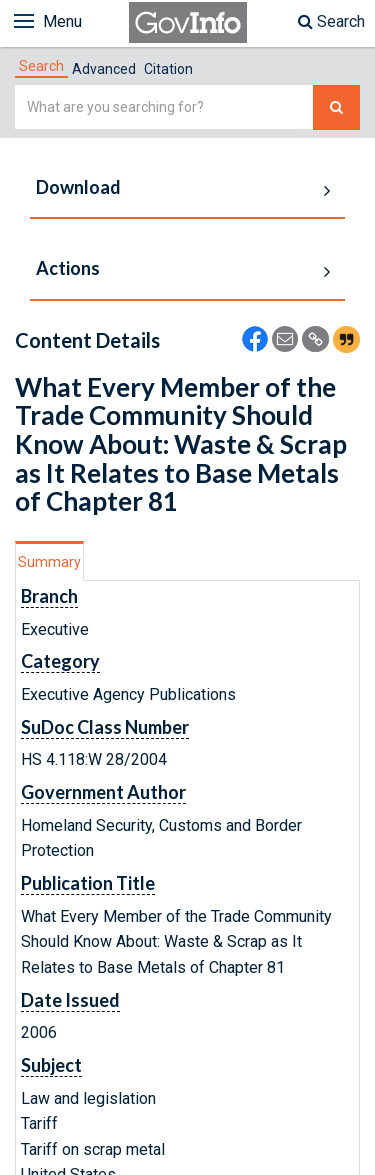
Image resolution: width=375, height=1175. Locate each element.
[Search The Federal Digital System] (336, 107)
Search (331, 21)
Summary (49, 562)
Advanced (104, 69)
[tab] (41, 66)
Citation (168, 69)
